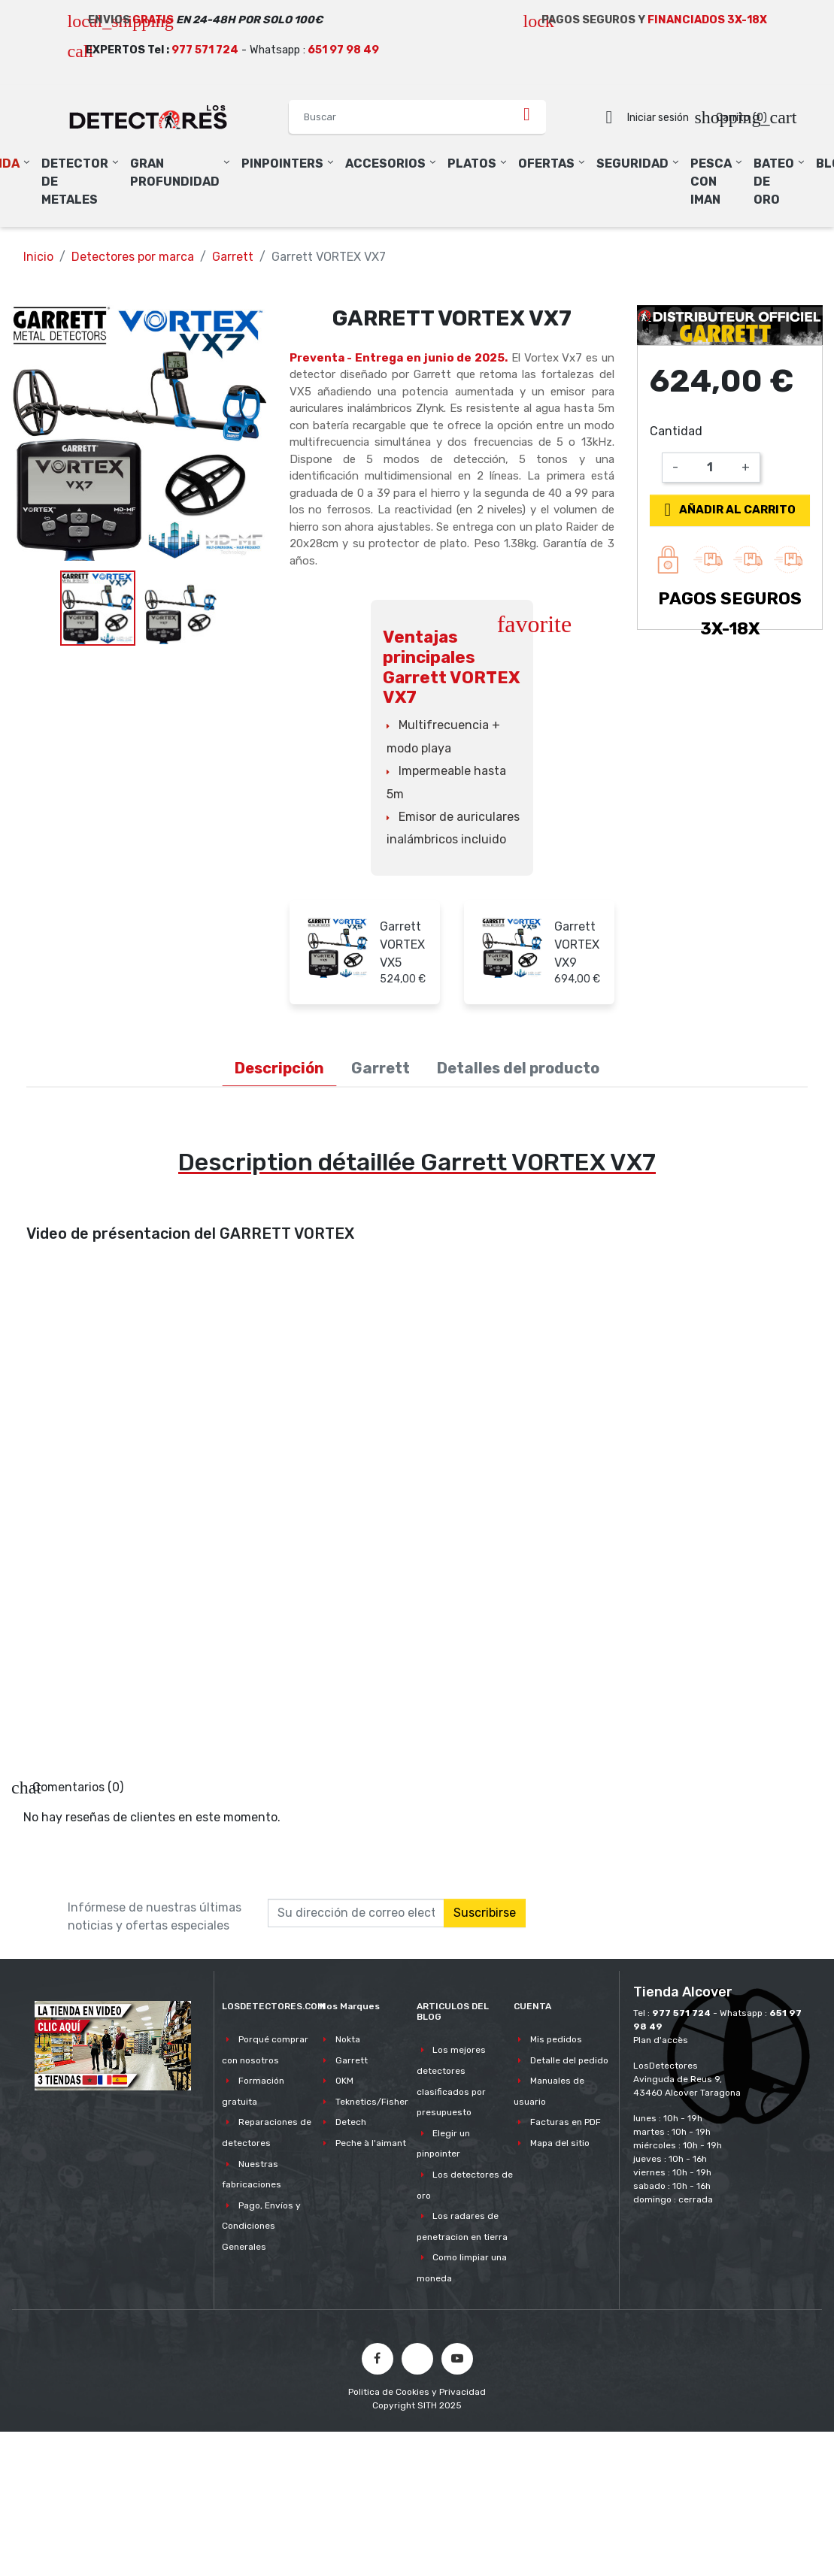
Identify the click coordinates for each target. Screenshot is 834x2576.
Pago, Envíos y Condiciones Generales (261, 2226)
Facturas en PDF (565, 2122)
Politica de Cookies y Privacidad (417, 2392)
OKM (344, 2080)
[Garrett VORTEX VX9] (512, 947)
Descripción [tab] (279, 1068)
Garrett (351, 2060)
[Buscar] (417, 117)
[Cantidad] (709, 467)
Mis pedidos (556, 2039)
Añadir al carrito (727, 509)
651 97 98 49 (343, 50)
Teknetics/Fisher (371, 2101)
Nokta (347, 2039)
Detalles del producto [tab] (518, 1068)
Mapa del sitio (560, 2143)
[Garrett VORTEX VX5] (338, 947)
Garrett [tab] (380, 1068)
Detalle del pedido (569, 2060)
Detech (350, 2122)
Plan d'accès (660, 2040)
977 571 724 (204, 50)
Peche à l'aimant (370, 2143)
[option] (139, 433)
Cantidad (676, 431)
